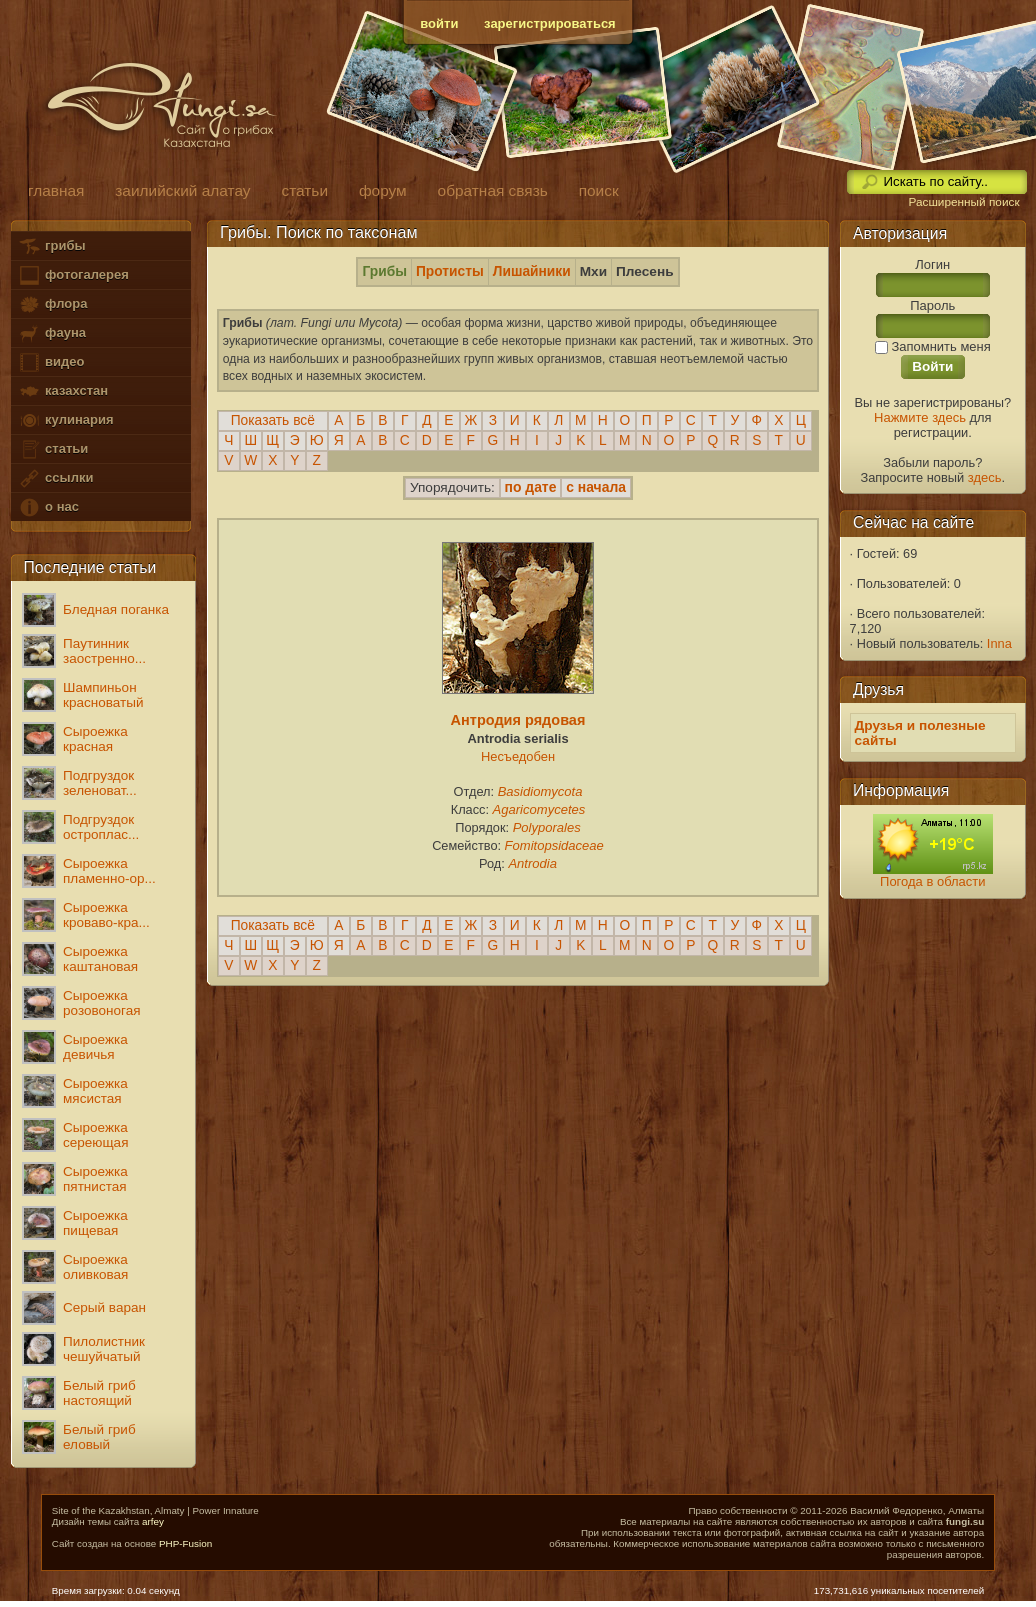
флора (52, 304)
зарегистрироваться (550, 23)
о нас (48, 507)
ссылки (55, 478)
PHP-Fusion (185, 1543)
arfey (153, 1521)
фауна (52, 333)
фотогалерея (73, 275)
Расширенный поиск (963, 202)
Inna (999, 643)
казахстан (63, 391)
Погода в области (932, 881)
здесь (985, 477)
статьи (53, 449)
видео (51, 362)
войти (439, 23)
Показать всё (273, 420)
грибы (51, 246)
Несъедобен (518, 756)
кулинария (65, 420)
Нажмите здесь (920, 417)
